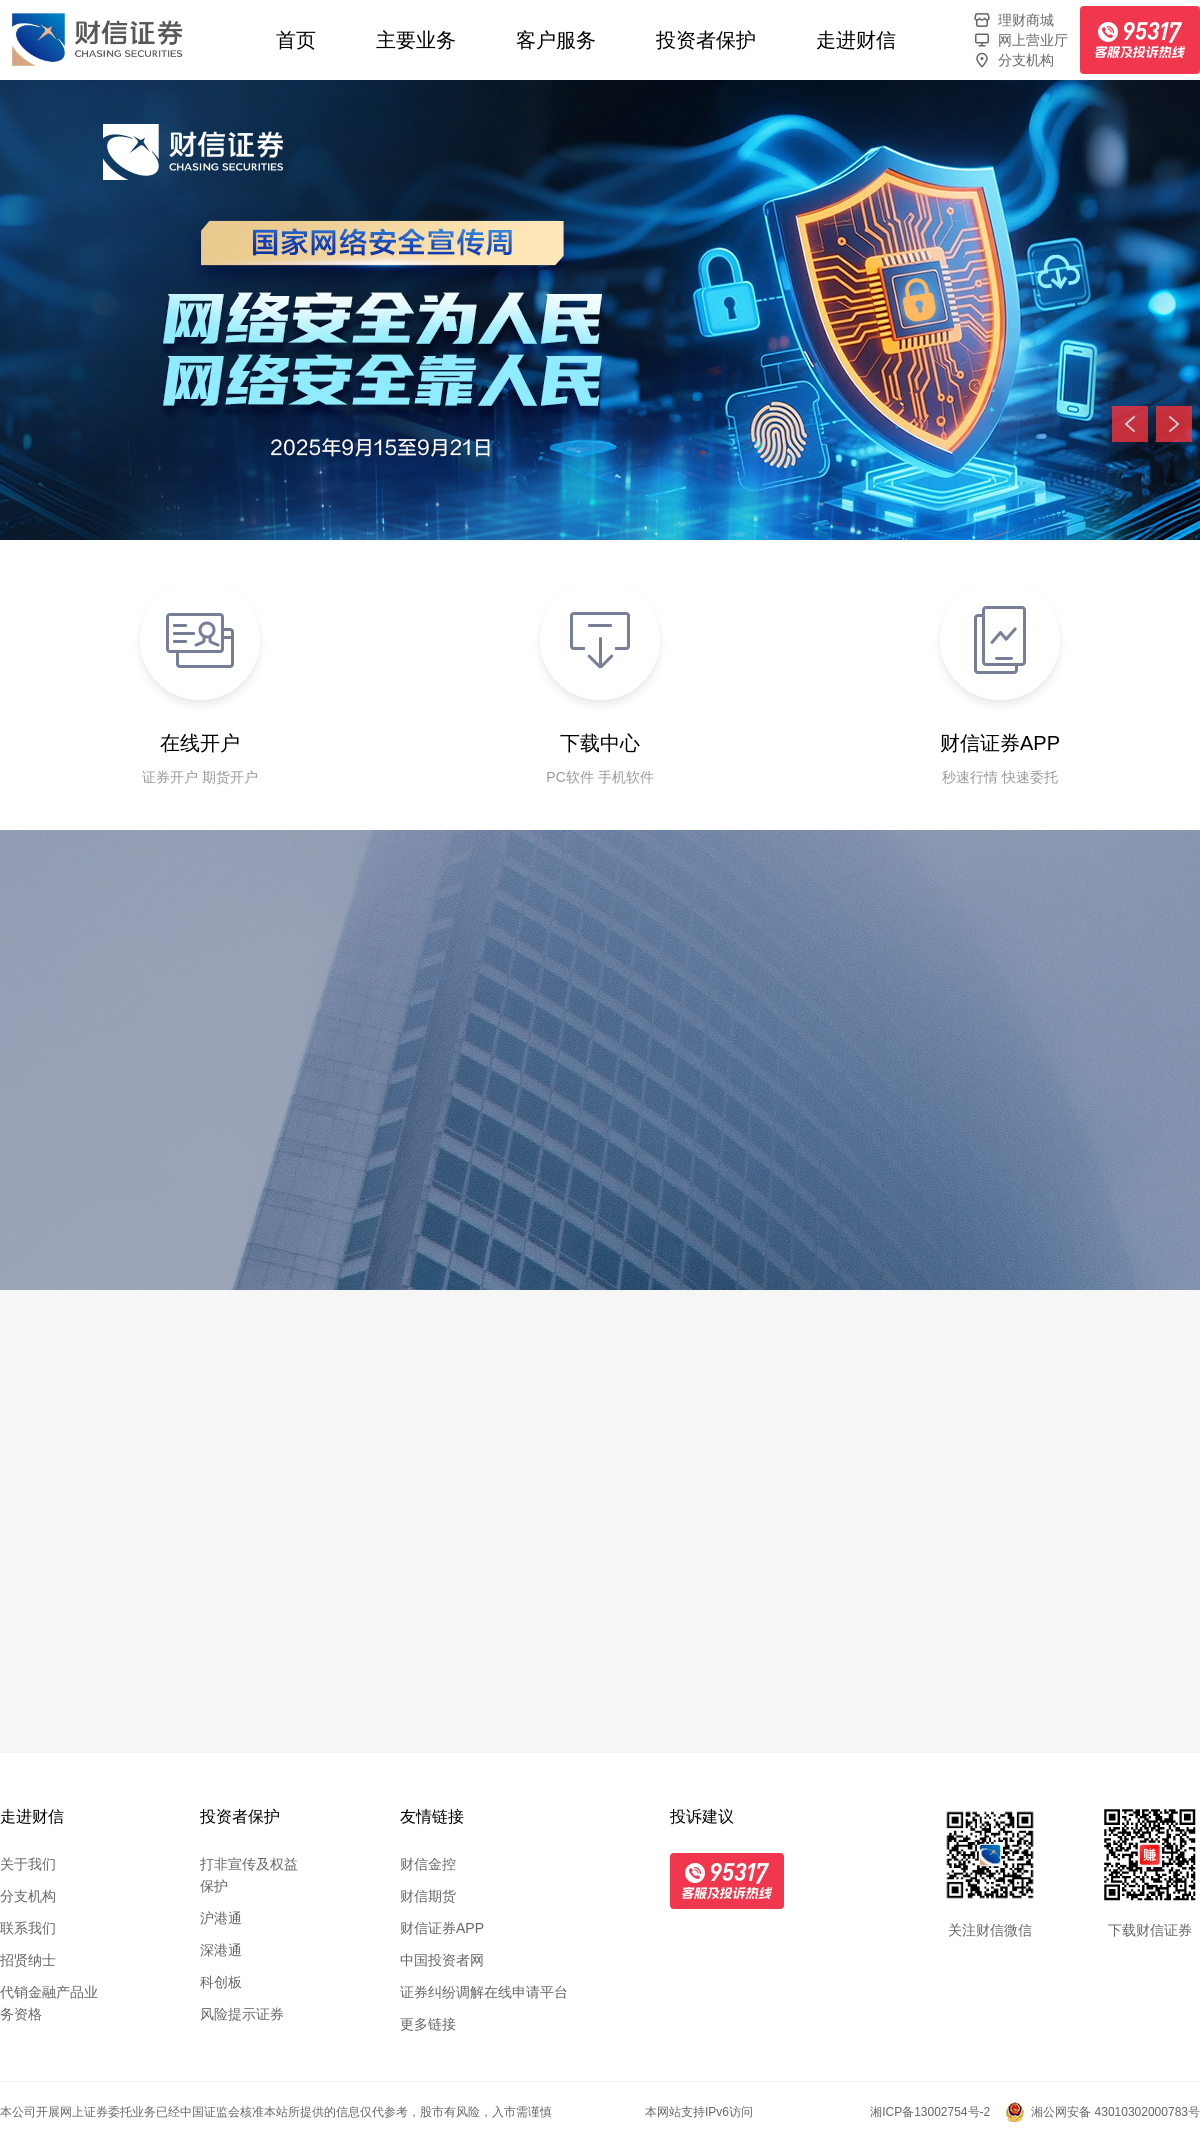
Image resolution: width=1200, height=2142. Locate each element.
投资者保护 (706, 40)
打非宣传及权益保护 (249, 1875)
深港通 (221, 1950)
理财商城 (1013, 20)
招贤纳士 (28, 1960)
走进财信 (856, 40)
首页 (296, 40)
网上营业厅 (1020, 40)
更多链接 (428, 2024)
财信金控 (428, 1864)
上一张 (1130, 424)
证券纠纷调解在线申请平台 (484, 1992)
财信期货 (428, 1896)
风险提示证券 (242, 2014)
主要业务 (416, 40)
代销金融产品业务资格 (49, 2003)
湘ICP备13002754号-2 (930, 2112)
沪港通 (221, 1918)
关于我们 (28, 1864)
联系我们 (28, 1928)
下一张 (1174, 424)
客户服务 (556, 40)
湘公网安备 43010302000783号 (1115, 2112)
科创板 (221, 1982)
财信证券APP (442, 1928)
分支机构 (1013, 60)
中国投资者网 (442, 1960)
